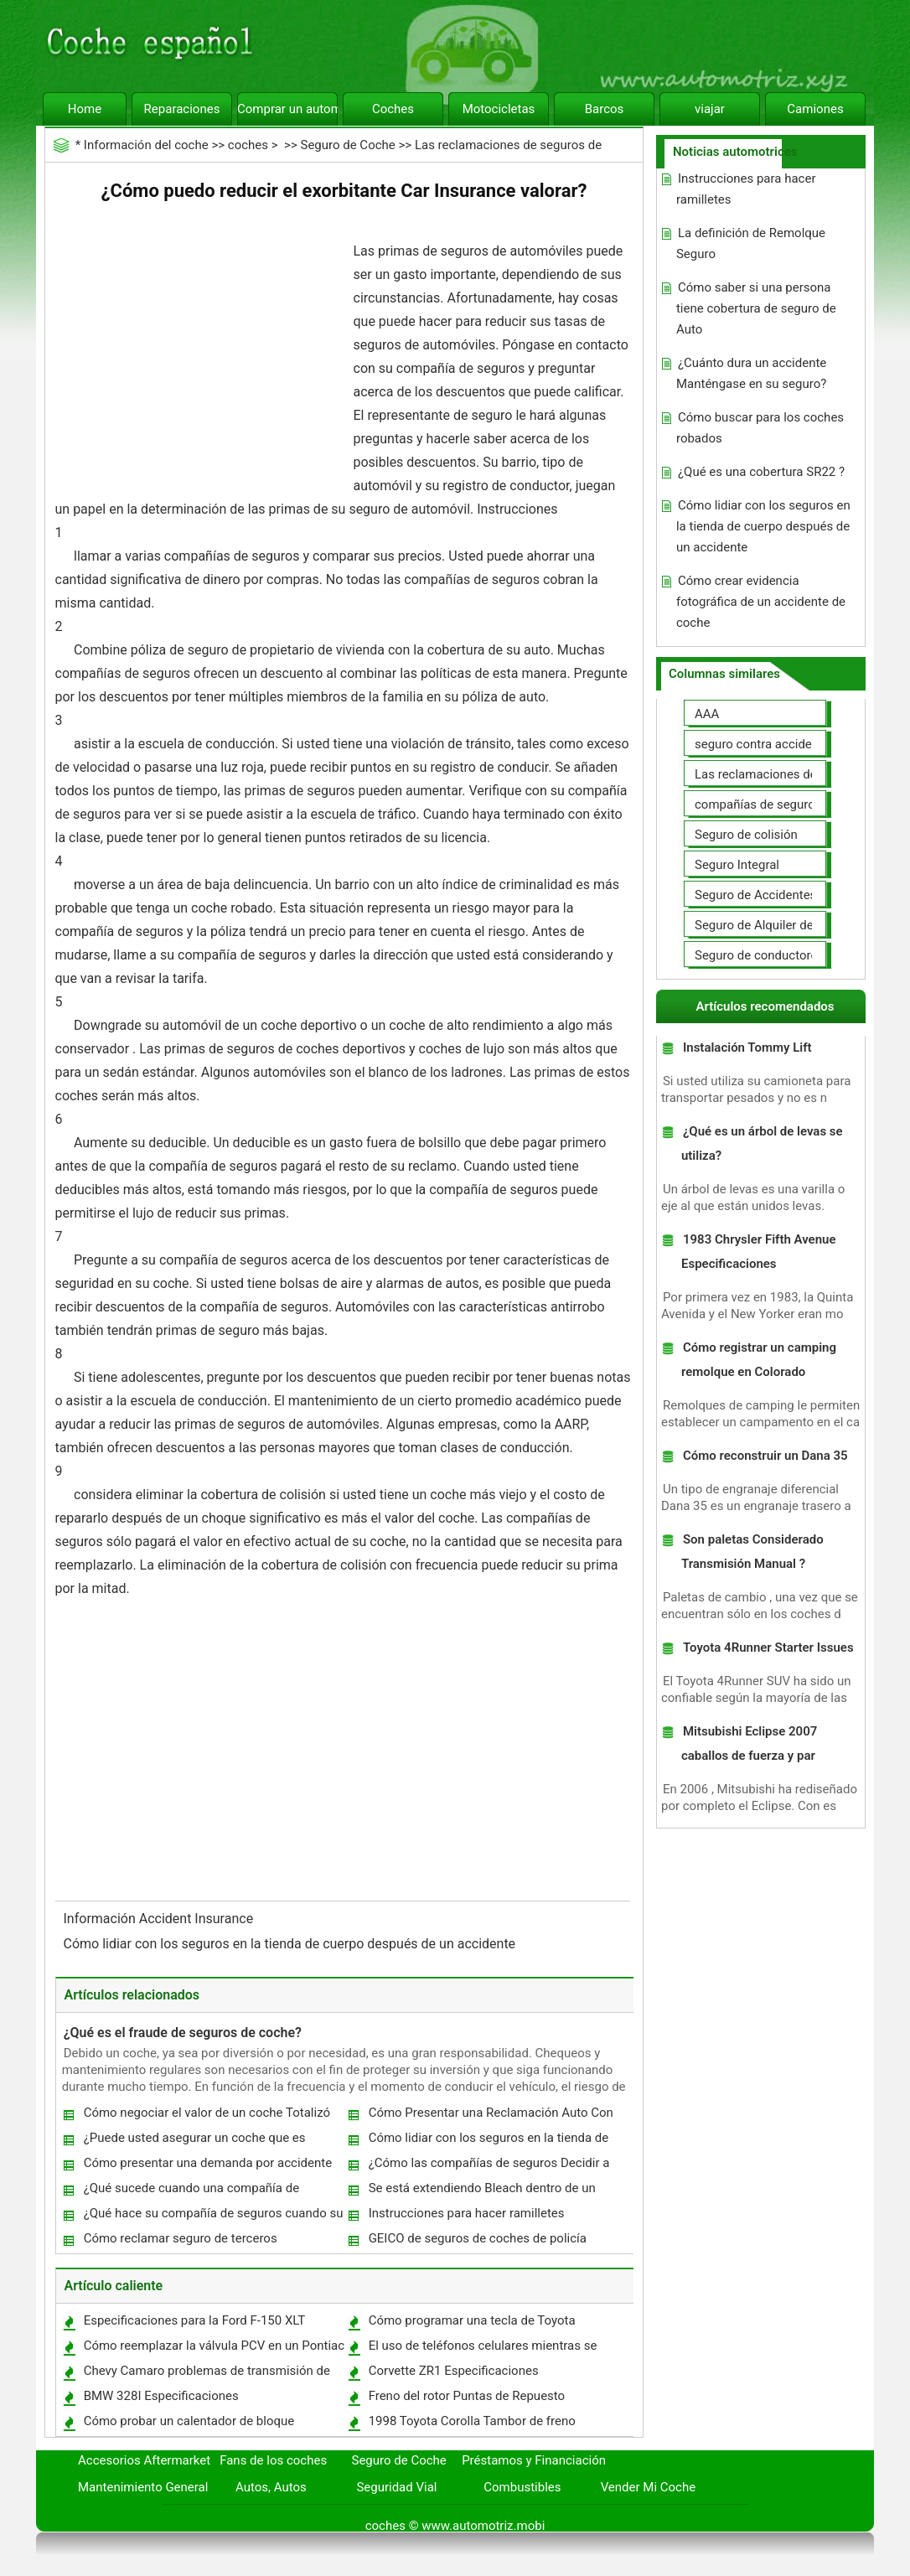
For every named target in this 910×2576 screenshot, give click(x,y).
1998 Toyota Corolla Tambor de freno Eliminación (471, 2424)
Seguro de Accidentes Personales (788, 895)
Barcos (604, 108)
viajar (710, 108)
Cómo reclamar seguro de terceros (180, 2238)
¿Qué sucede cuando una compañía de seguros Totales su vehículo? (190, 2191)
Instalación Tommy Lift (747, 1047)
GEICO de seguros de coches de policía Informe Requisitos (477, 2242)
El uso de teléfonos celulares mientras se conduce (482, 2349)
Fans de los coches (273, 2460)
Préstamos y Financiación (534, 2460)
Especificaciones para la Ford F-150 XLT (195, 2320)
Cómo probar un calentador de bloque (189, 2421)
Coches (393, 108)
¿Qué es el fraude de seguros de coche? (183, 2033)
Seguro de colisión (746, 834)
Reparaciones (182, 108)
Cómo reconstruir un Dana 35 (765, 1455)
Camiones (815, 108)
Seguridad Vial (396, 2487)
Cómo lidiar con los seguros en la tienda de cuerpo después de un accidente (292, 1944)
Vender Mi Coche (648, 2487)
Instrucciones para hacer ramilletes (467, 2213)
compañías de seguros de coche (785, 804)
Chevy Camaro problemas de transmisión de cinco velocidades (206, 2374)
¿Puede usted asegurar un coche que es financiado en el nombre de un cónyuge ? (195, 2141)
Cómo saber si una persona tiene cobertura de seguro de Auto (756, 308)
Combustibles (522, 2487)
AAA (707, 714)
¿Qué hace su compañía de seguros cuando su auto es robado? (213, 2217)
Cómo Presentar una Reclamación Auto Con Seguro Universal (490, 2116)
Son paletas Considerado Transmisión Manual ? (752, 1551)
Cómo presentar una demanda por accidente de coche (207, 2166)
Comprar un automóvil (287, 108)
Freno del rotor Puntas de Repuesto (467, 2395)
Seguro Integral (737, 864)
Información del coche (146, 145)
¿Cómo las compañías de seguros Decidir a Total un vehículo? (488, 2166)
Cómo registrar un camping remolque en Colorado (758, 1359)
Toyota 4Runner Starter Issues (768, 1647)
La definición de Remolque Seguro (750, 243)
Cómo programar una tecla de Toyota (472, 2320)
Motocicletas (499, 108)
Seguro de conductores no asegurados (802, 955)
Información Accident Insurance (160, 1919)
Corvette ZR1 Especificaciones (454, 2370)
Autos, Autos (271, 2487)
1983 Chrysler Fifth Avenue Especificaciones (758, 1251)
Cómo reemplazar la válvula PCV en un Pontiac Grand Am (213, 2349)
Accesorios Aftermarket (144, 2460)
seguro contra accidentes (765, 744)
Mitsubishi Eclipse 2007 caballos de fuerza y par (749, 1743)
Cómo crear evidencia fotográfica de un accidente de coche (760, 601)
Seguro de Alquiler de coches (776, 925)
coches (248, 145)
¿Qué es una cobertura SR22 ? (761, 471)
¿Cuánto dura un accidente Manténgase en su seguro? (751, 373)
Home (84, 108)
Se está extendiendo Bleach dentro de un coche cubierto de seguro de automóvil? (481, 2191)
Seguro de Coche (347, 145)
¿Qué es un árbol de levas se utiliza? (762, 1143)
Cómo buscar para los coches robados (760, 428)
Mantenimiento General (143, 2487)
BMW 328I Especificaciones (161, 2395)
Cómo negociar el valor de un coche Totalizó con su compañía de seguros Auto (206, 2116)
